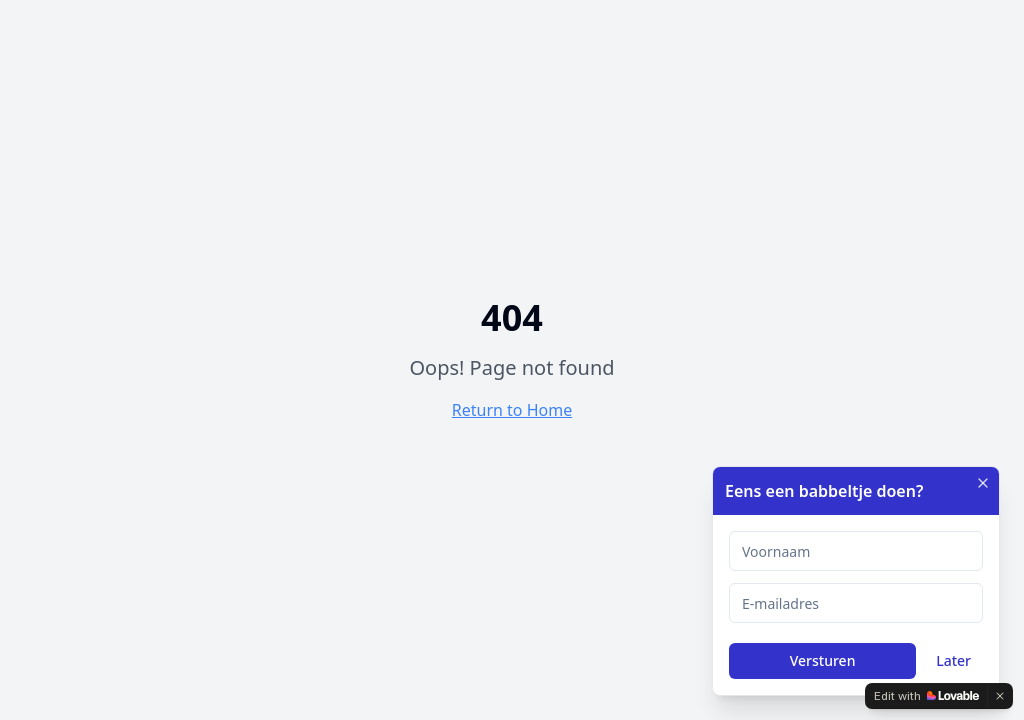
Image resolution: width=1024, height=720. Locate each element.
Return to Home (512, 410)
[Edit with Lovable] (926, 696)
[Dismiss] (1000, 696)
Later (953, 660)
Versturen (823, 660)
